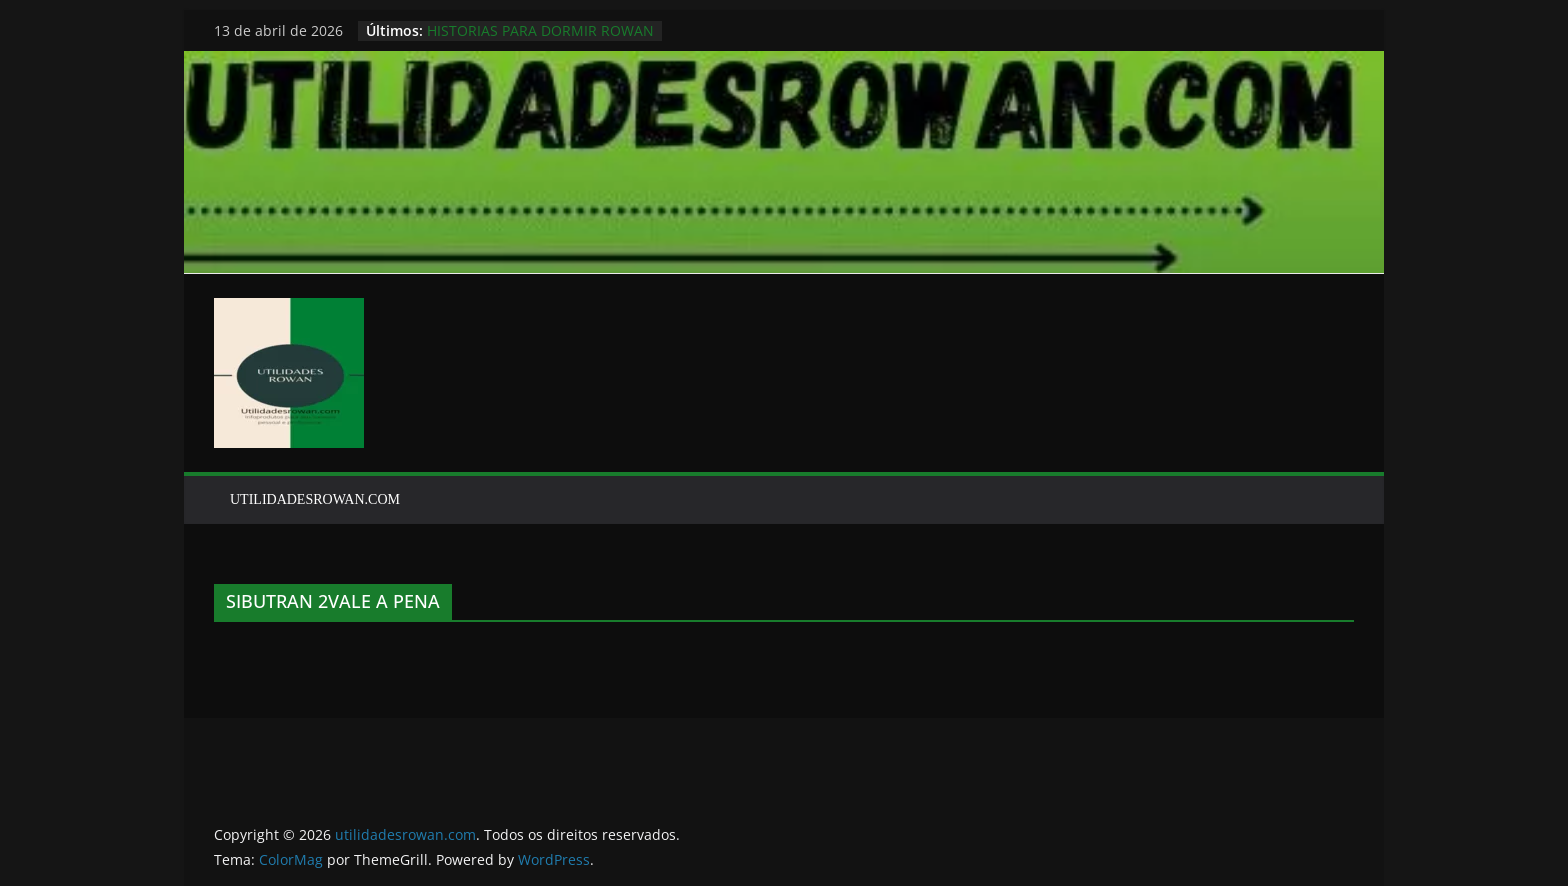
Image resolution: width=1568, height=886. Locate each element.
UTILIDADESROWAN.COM (315, 499)
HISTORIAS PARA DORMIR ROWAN (540, 30)
